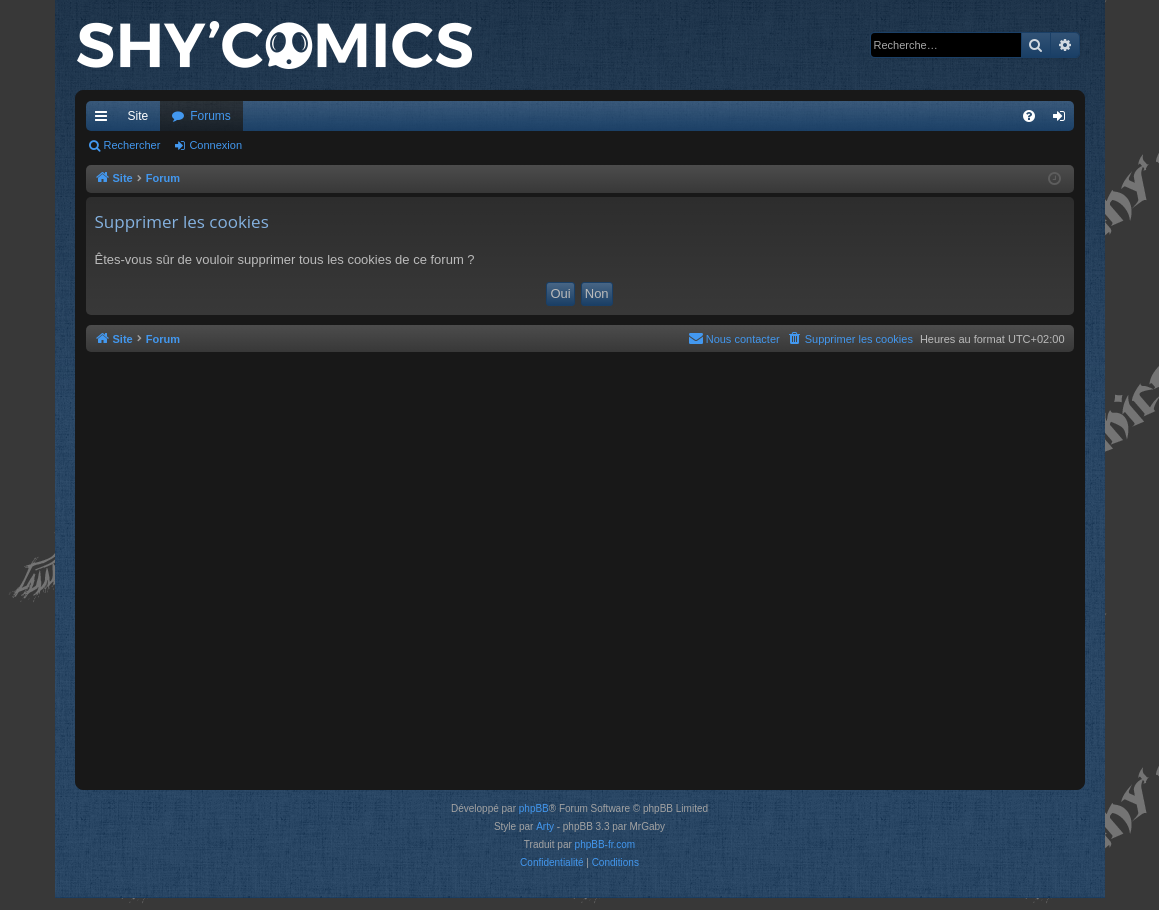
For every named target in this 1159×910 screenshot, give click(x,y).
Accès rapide (105, 120)
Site (138, 116)
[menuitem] (1029, 116)
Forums (210, 116)
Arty (545, 826)
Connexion (215, 145)
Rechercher (132, 145)
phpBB (534, 808)
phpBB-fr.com (605, 844)
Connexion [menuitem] (1062, 120)
